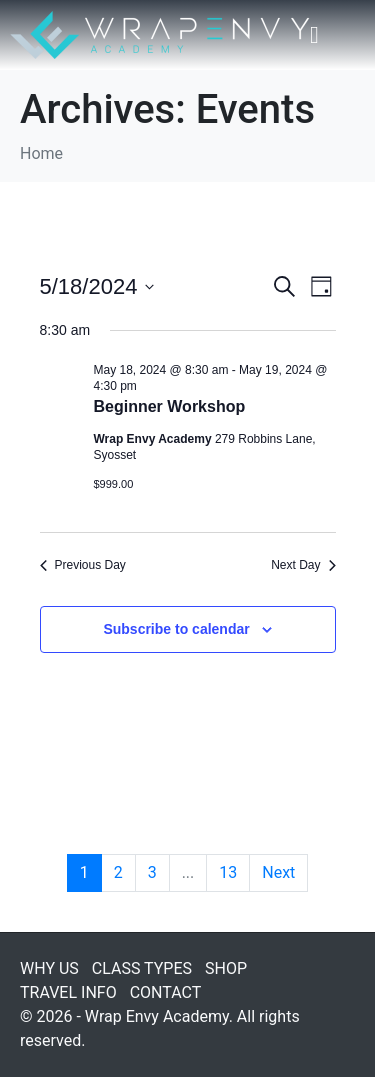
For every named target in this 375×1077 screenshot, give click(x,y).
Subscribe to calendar (176, 629)
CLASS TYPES (142, 968)
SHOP (226, 968)
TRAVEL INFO (68, 992)
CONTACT (166, 992)
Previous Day (83, 565)
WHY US (49, 968)
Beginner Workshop (170, 406)
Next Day (303, 565)
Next (278, 872)
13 (228, 872)
